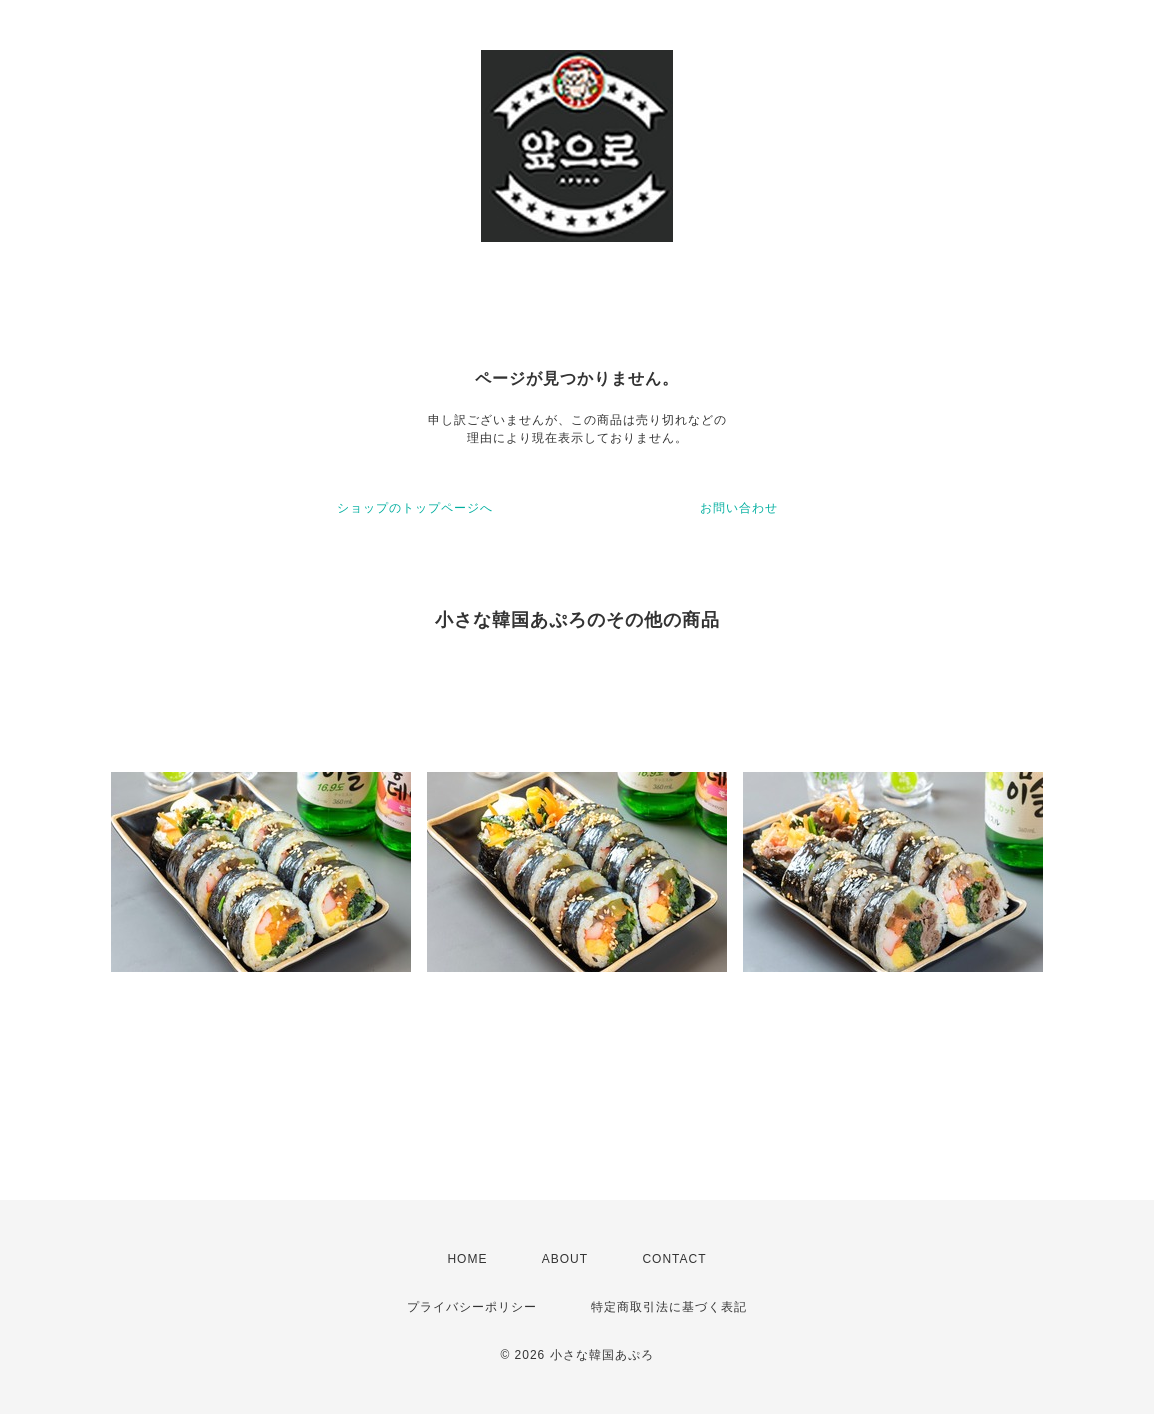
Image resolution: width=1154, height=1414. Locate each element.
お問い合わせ (739, 508)
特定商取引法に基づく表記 (669, 1307)
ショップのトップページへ (415, 508)
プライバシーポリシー (472, 1307)
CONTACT (674, 1259)
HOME (467, 1259)
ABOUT (565, 1259)
